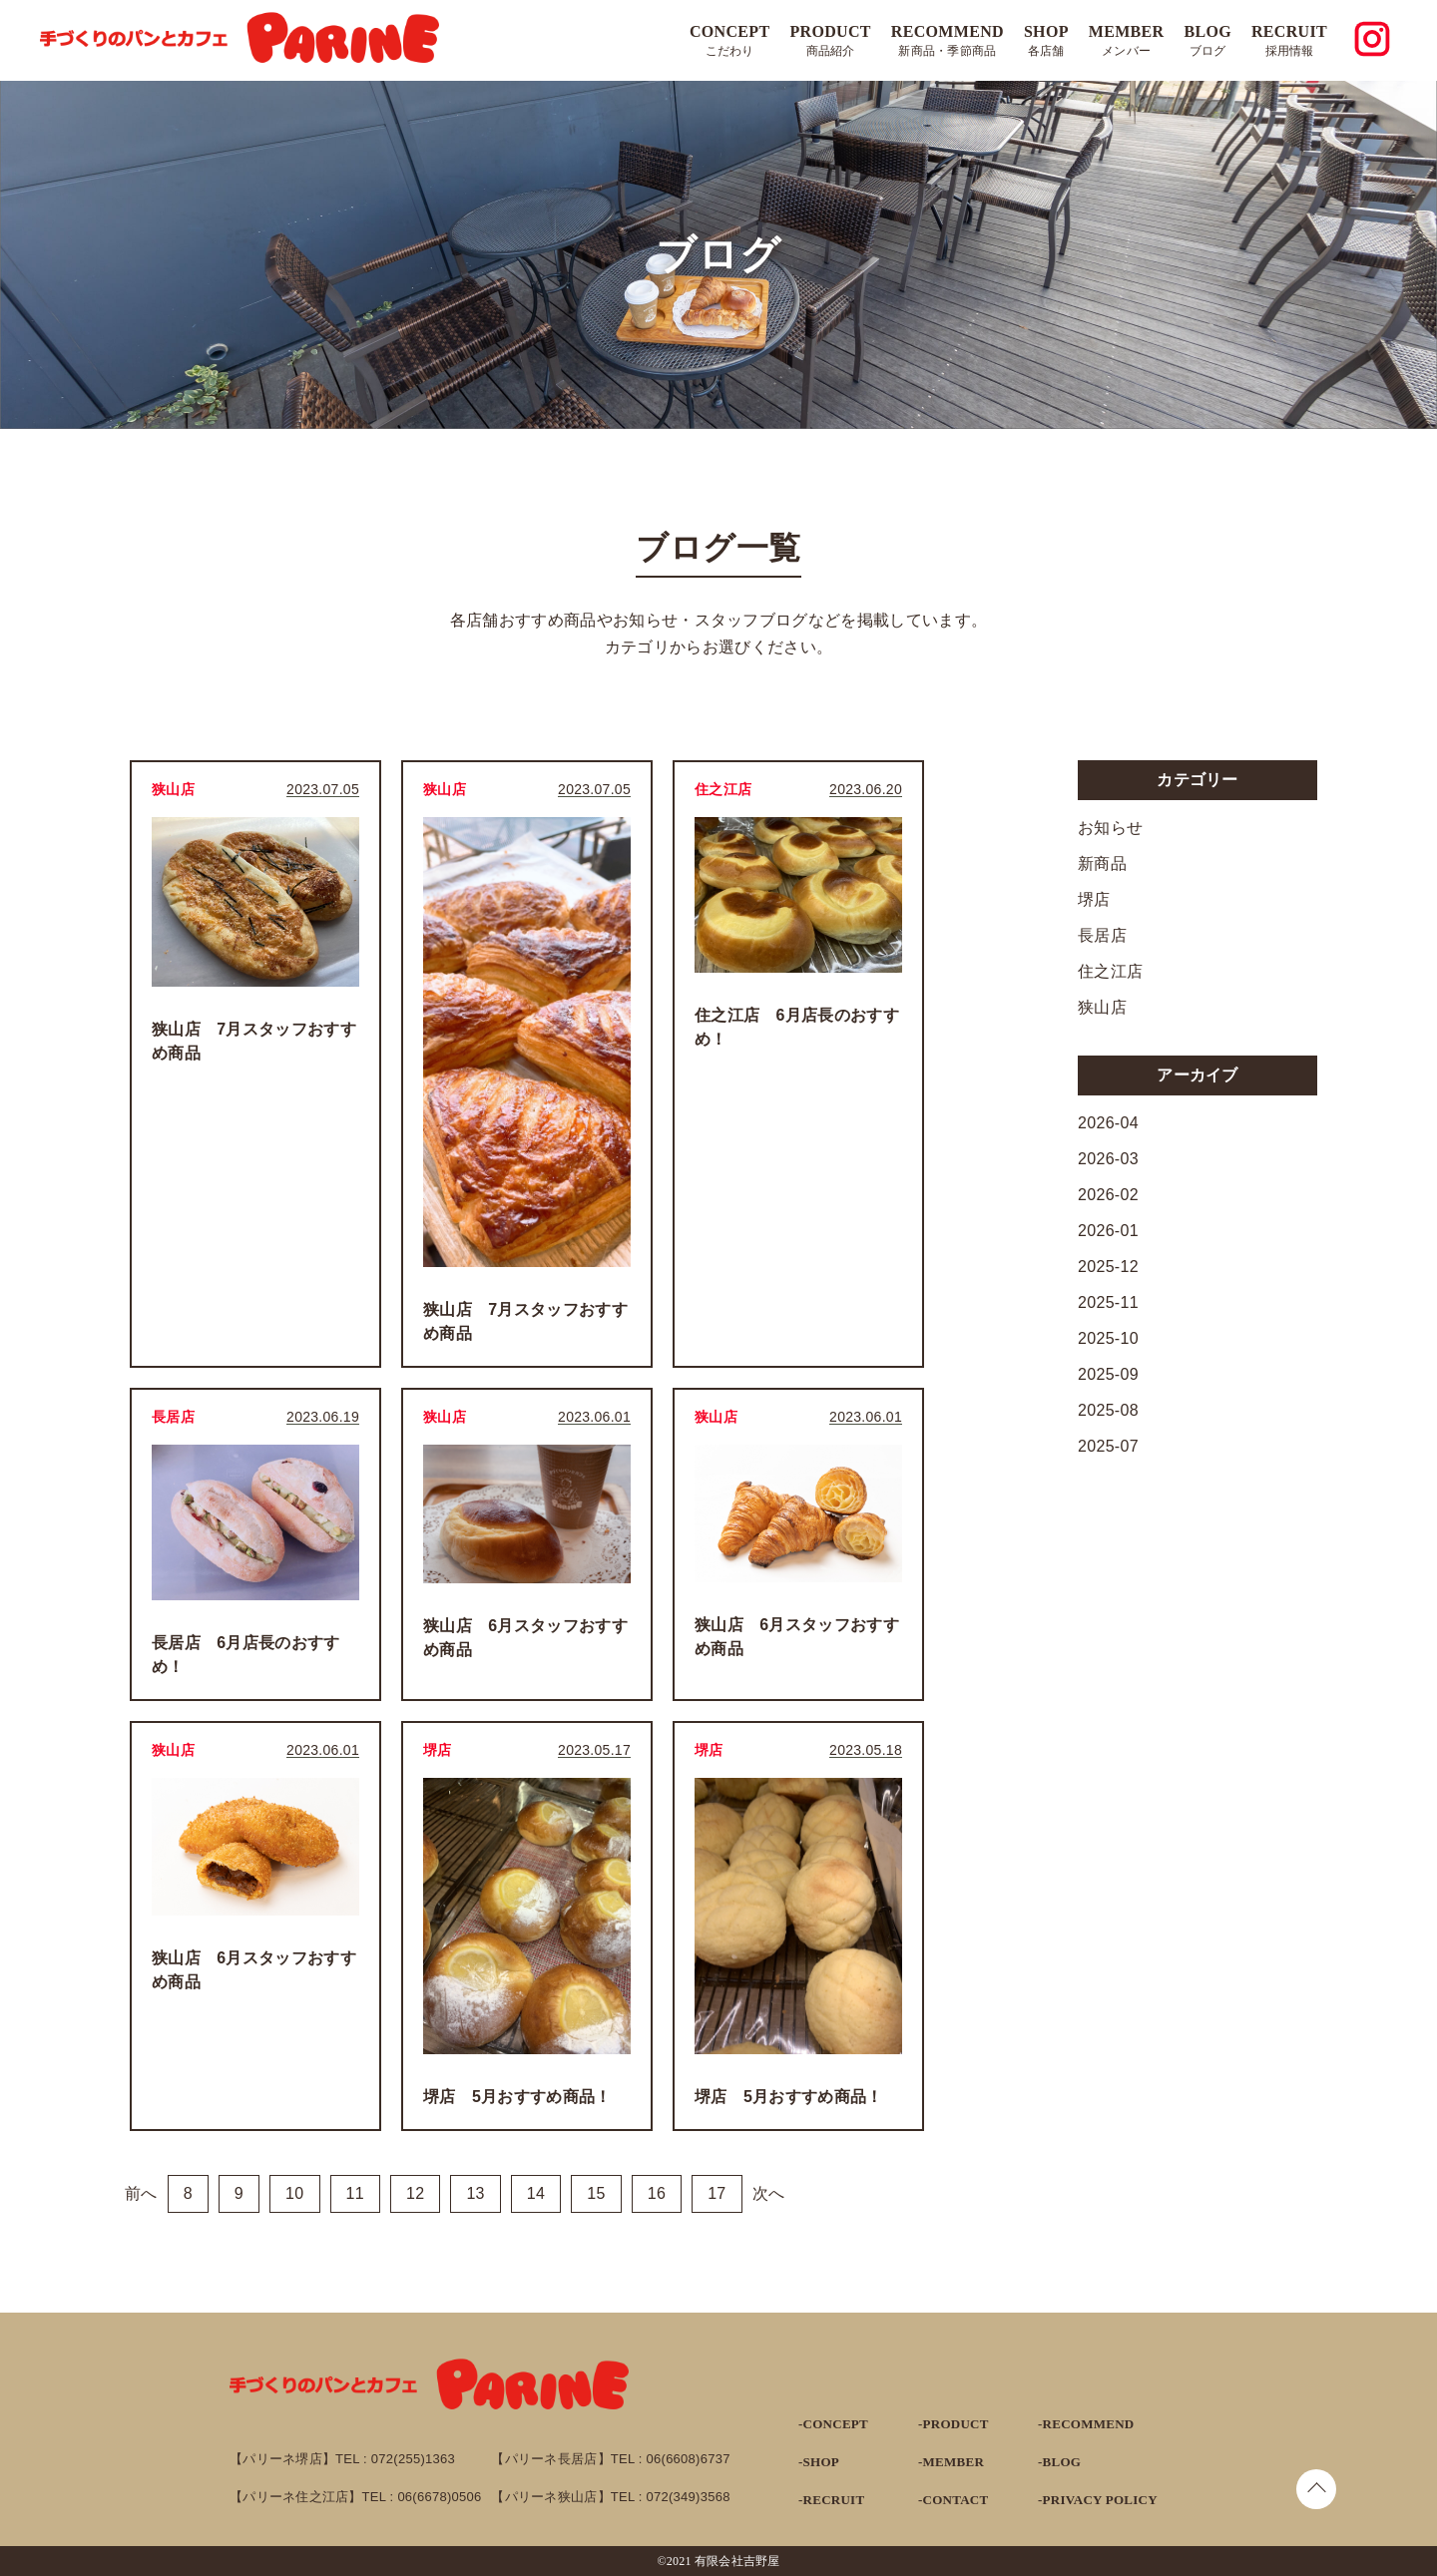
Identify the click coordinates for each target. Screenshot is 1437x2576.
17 (716, 2193)
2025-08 (1108, 1410)
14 (536, 2193)
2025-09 (1108, 1374)
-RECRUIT (831, 2499)
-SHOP (818, 2461)
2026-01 (1108, 1230)
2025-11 (1108, 1302)
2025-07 (1108, 1446)
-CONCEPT (833, 2423)
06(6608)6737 (688, 2458)
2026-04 (1108, 1122)
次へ (768, 2193)
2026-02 (1108, 1194)
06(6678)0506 (439, 2496)
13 (475, 2193)
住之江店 (1110, 971)
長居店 (1102, 935)
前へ (141, 2193)
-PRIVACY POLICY (1098, 2499)
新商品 (1102, 863)
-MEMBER (951, 2461)
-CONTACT (953, 2499)
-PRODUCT (953, 2423)
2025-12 (1108, 1266)
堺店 (1094, 899)
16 (657, 2193)
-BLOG (1059, 2461)
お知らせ (1110, 827)
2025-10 (1108, 1338)
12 (415, 2193)
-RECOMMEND (1086, 2423)
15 (596, 2193)
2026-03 (1108, 1158)
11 (355, 2193)
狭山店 (1102, 1007)
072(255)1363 (413, 2458)
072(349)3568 (688, 2496)
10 (294, 2193)
